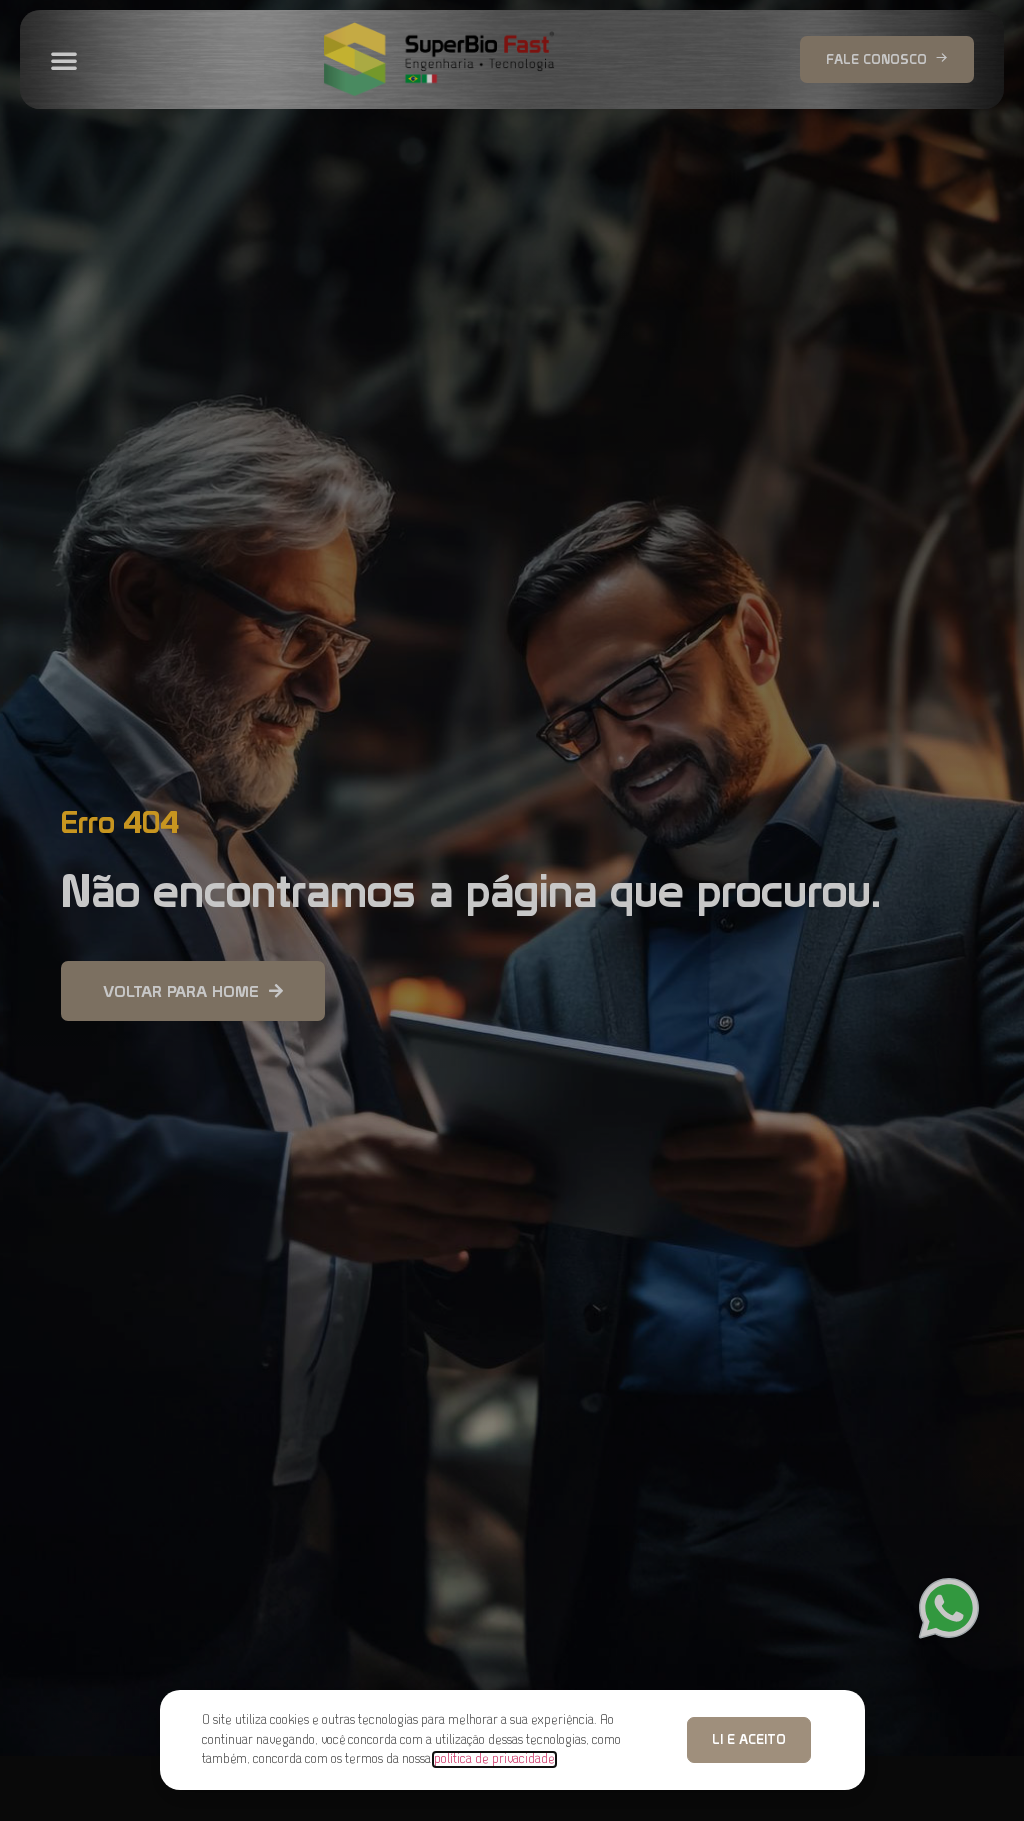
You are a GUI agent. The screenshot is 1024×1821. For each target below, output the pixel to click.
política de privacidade (494, 1759)
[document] (512, 910)
